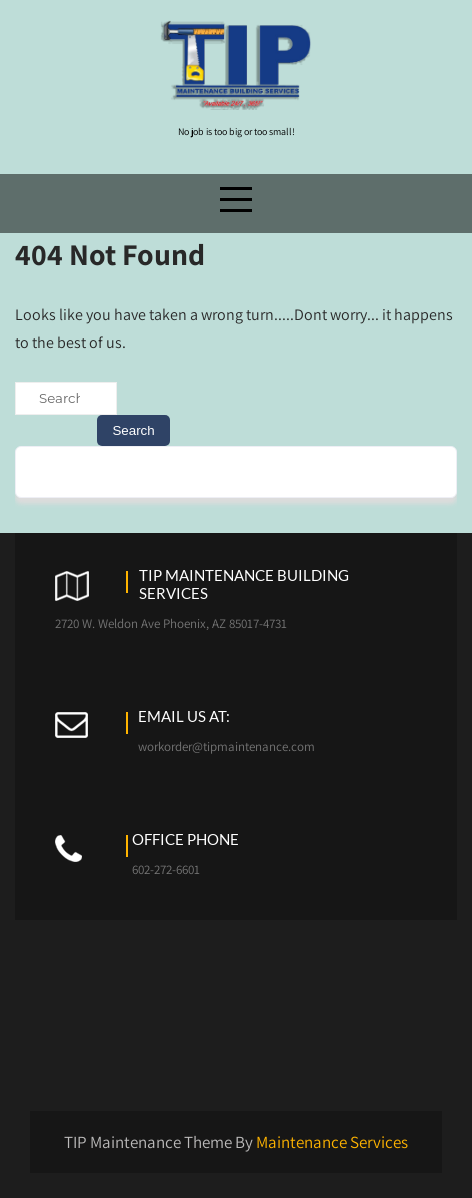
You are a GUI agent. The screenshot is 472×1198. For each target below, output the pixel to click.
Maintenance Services (332, 1142)
